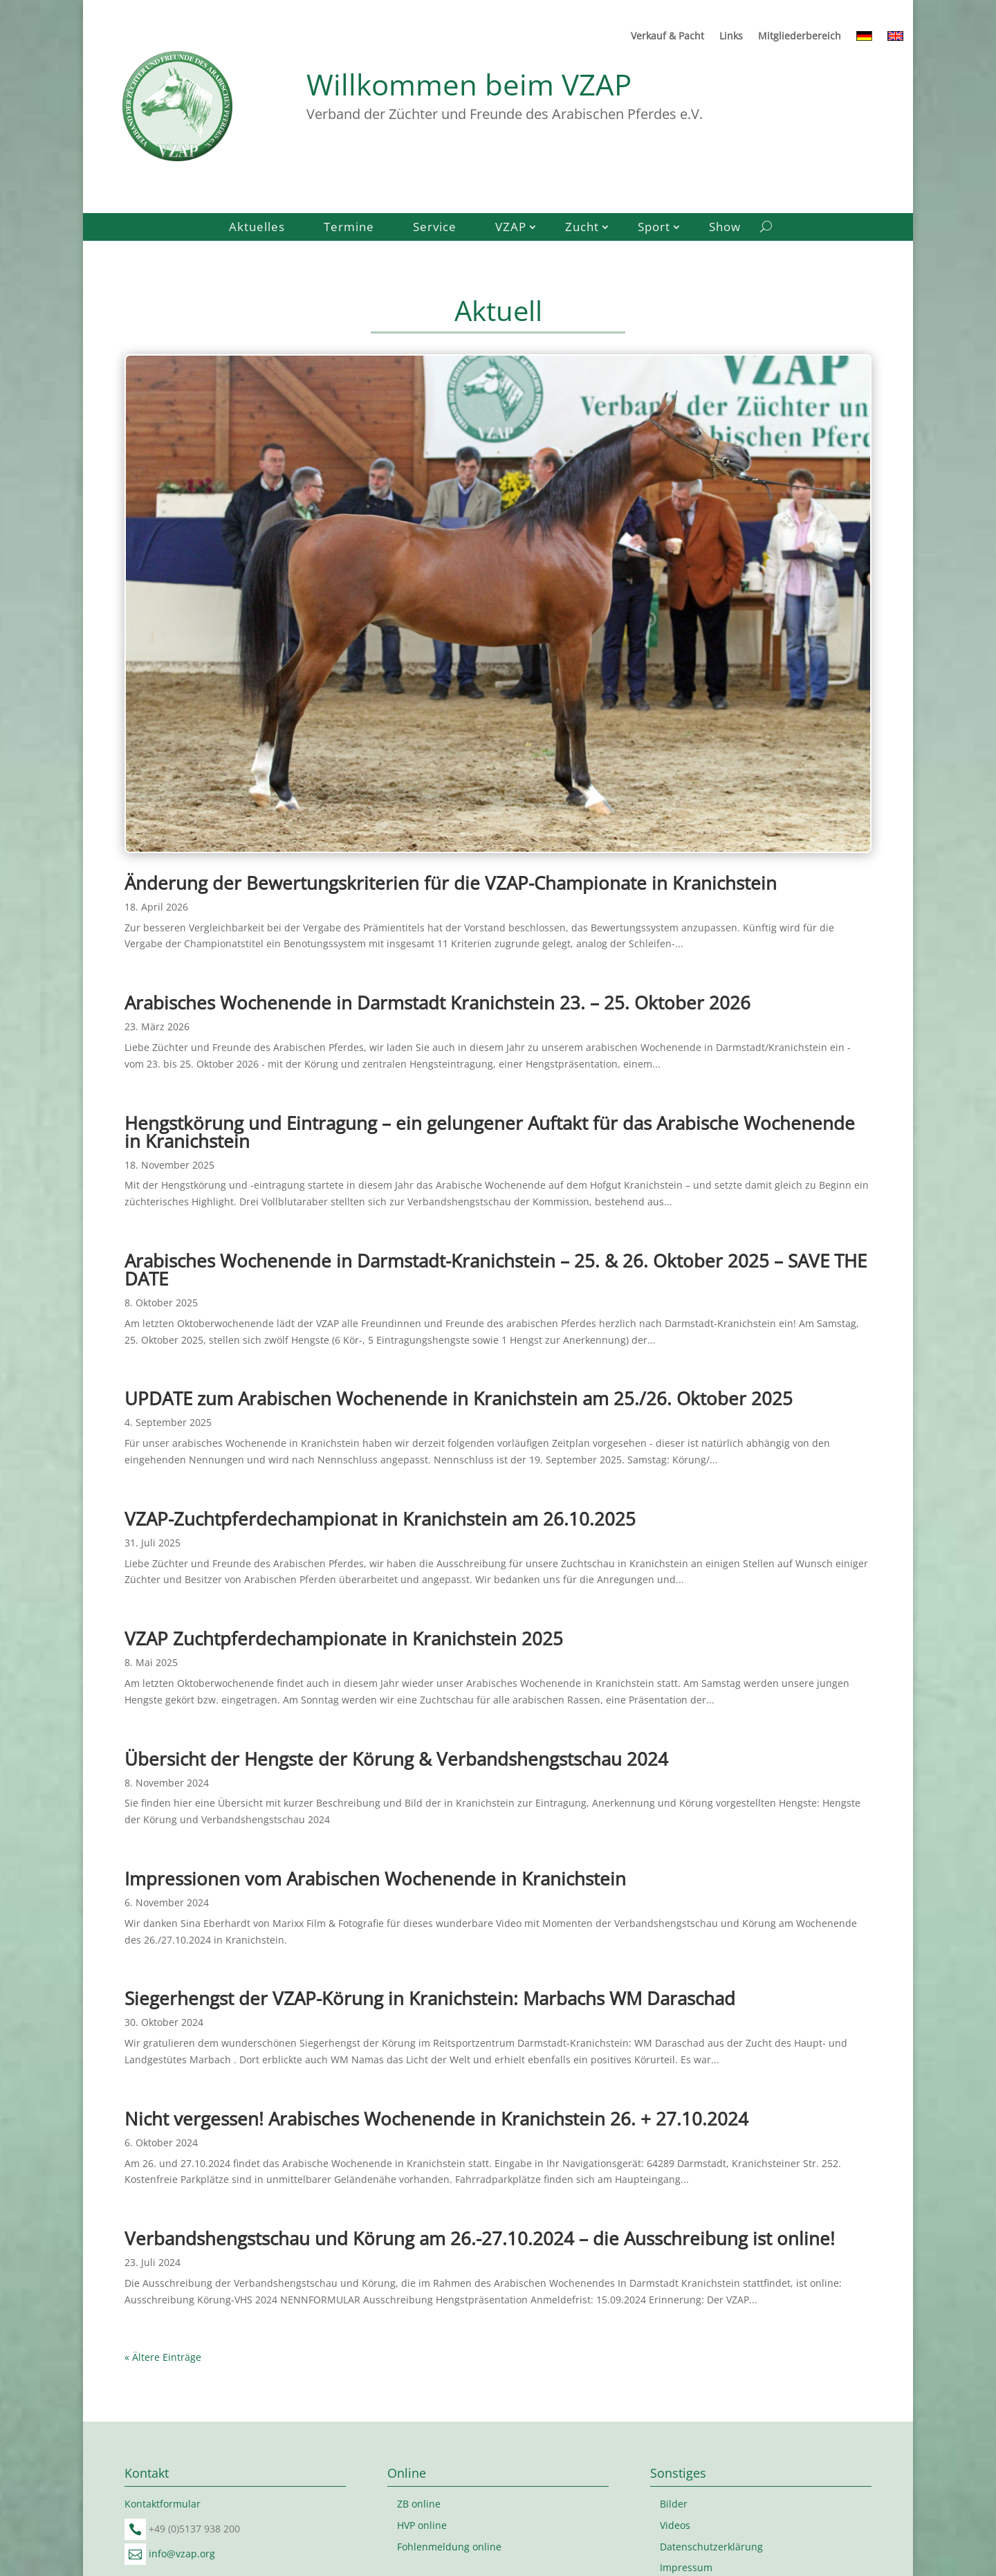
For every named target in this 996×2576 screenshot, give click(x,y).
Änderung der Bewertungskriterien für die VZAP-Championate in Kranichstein (450, 882)
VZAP (510, 228)
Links (731, 36)
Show (725, 228)
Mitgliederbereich (799, 36)
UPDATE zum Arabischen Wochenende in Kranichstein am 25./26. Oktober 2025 (458, 1398)
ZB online (419, 2503)
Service (434, 228)
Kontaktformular (162, 2503)
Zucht (582, 228)
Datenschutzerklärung (711, 2546)
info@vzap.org (182, 2553)
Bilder (674, 2503)
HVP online (422, 2525)
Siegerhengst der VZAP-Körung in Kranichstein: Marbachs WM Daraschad (429, 1998)
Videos (675, 2525)
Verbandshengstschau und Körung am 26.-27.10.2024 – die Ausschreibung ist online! (479, 2238)
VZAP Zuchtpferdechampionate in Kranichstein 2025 (343, 1638)
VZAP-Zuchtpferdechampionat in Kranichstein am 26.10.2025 (380, 1518)
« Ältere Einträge (162, 2357)
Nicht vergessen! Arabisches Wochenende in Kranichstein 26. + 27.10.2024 (436, 2118)
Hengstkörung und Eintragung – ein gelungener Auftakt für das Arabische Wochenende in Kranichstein (489, 1132)
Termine (349, 228)
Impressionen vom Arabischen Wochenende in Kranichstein (375, 1878)
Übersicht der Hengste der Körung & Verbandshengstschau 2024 (396, 1758)
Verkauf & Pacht (667, 36)
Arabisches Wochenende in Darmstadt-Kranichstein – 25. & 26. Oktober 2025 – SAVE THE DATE (495, 1269)
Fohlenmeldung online (449, 2546)
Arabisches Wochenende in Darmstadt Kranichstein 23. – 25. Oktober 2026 (437, 1002)
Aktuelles (257, 228)
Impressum (686, 2567)
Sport (654, 228)
